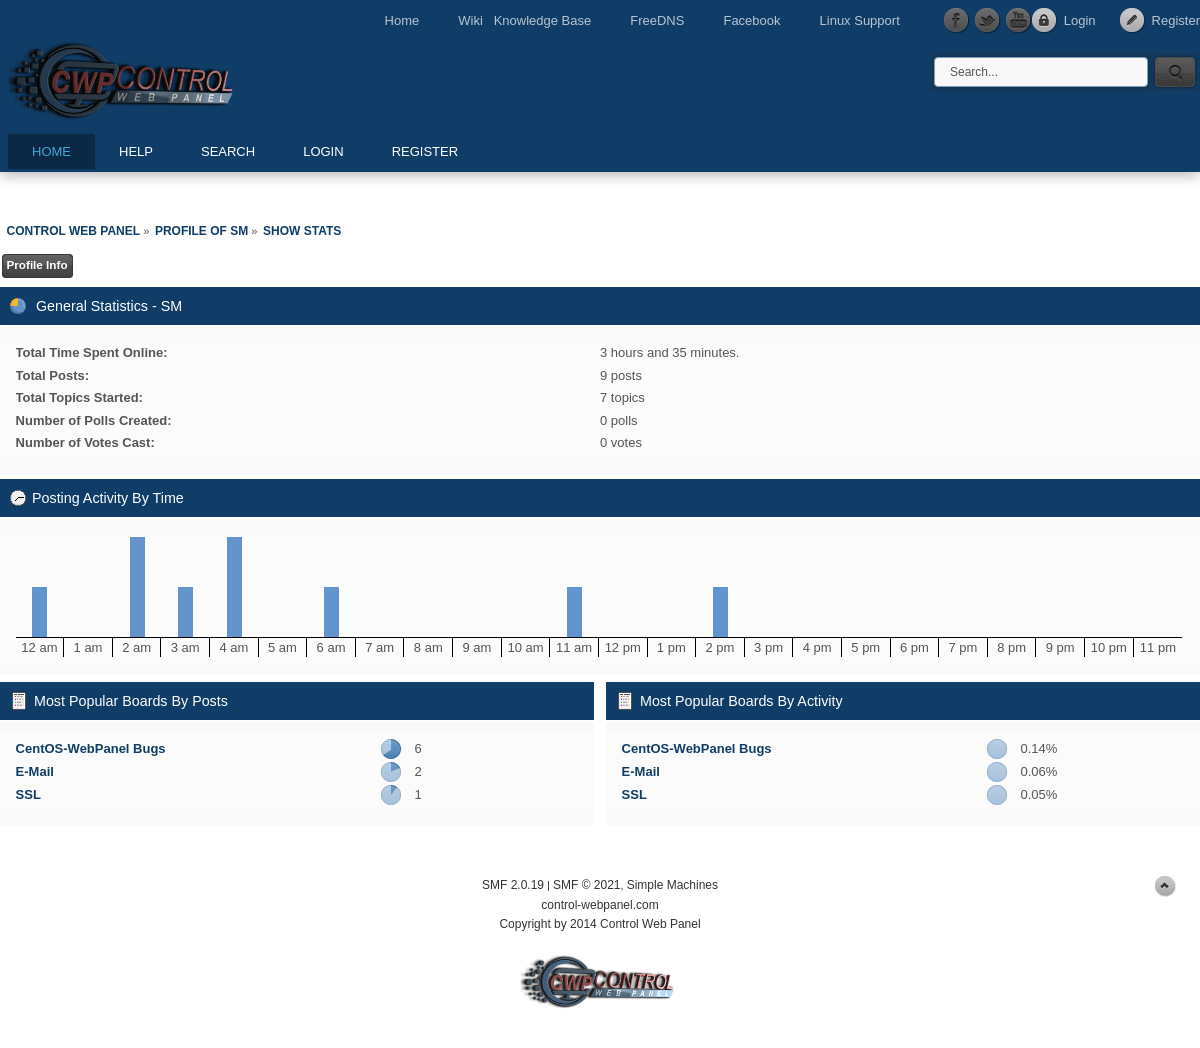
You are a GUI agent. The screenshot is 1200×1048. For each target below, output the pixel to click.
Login (1080, 20)
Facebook (751, 20)
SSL (28, 794)
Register (1176, 20)
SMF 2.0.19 (513, 885)
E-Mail (35, 771)
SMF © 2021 (587, 885)
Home (402, 20)
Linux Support (860, 20)
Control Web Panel (165, 77)
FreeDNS (657, 20)
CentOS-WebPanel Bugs (91, 748)
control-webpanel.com (599, 905)
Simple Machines (672, 885)
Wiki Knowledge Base (524, 20)
